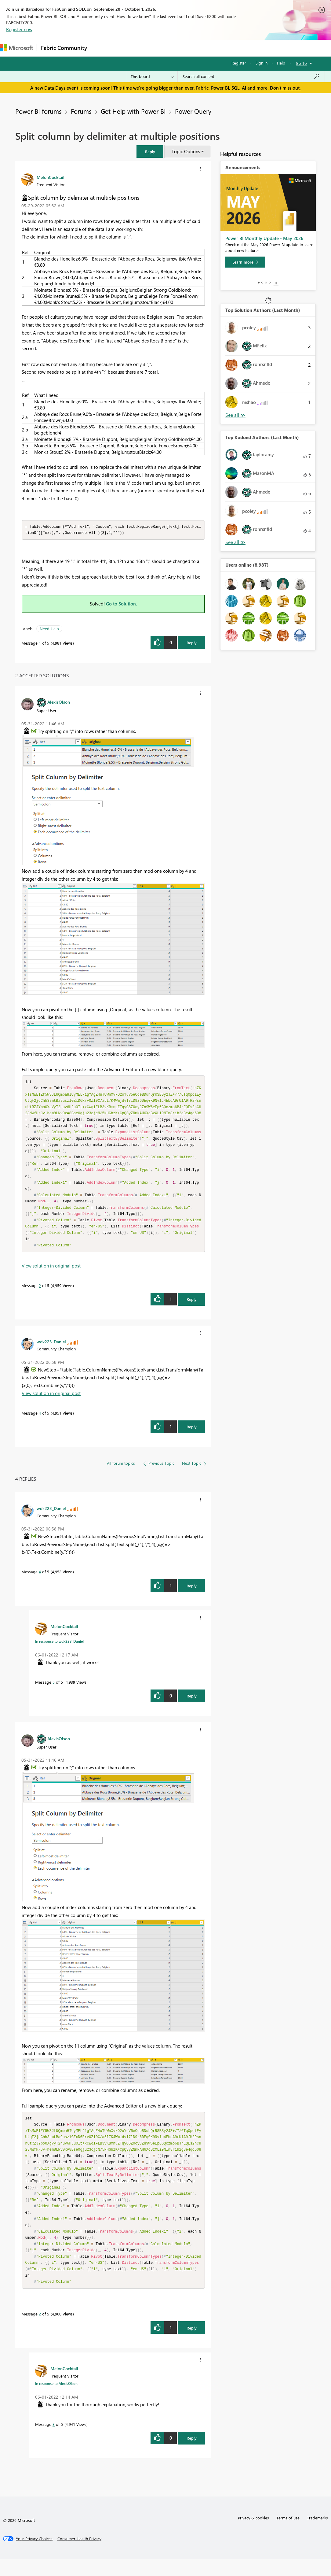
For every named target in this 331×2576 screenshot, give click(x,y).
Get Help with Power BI (133, 111)
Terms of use (288, 2534)
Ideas (153, 47)
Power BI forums (38, 111)
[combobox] (251, 76)
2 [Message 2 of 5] (40, 1294)
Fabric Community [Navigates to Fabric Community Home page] (64, 47)
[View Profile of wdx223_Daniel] (51, 1350)
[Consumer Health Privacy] (79, 2555)
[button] (149, 151)
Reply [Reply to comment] (192, 1308)
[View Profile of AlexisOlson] (58, 702)
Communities (180, 47)
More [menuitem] (228, 47)
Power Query (193, 111)
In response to (59, 1650)
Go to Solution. (121, 604)
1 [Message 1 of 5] (40, 643)
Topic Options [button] (186, 151)
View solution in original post (51, 1274)
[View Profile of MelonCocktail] (50, 177)
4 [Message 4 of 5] (40, 1421)
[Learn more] (245, 262)
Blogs (207, 47)
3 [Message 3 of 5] (54, 2441)
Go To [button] (301, 63)
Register (238, 62)
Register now (19, 29)
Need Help (49, 629)
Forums (100, 47)
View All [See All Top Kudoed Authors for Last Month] (235, 542)
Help (281, 62)
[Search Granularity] (152, 76)
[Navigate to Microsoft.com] (16, 47)
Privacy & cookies (253, 2534)
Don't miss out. (285, 88)
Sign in (261, 62)
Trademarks (317, 2534)
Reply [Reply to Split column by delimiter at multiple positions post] (192, 643)
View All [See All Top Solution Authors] (235, 415)
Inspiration (127, 47)
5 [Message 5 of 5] (54, 1690)
